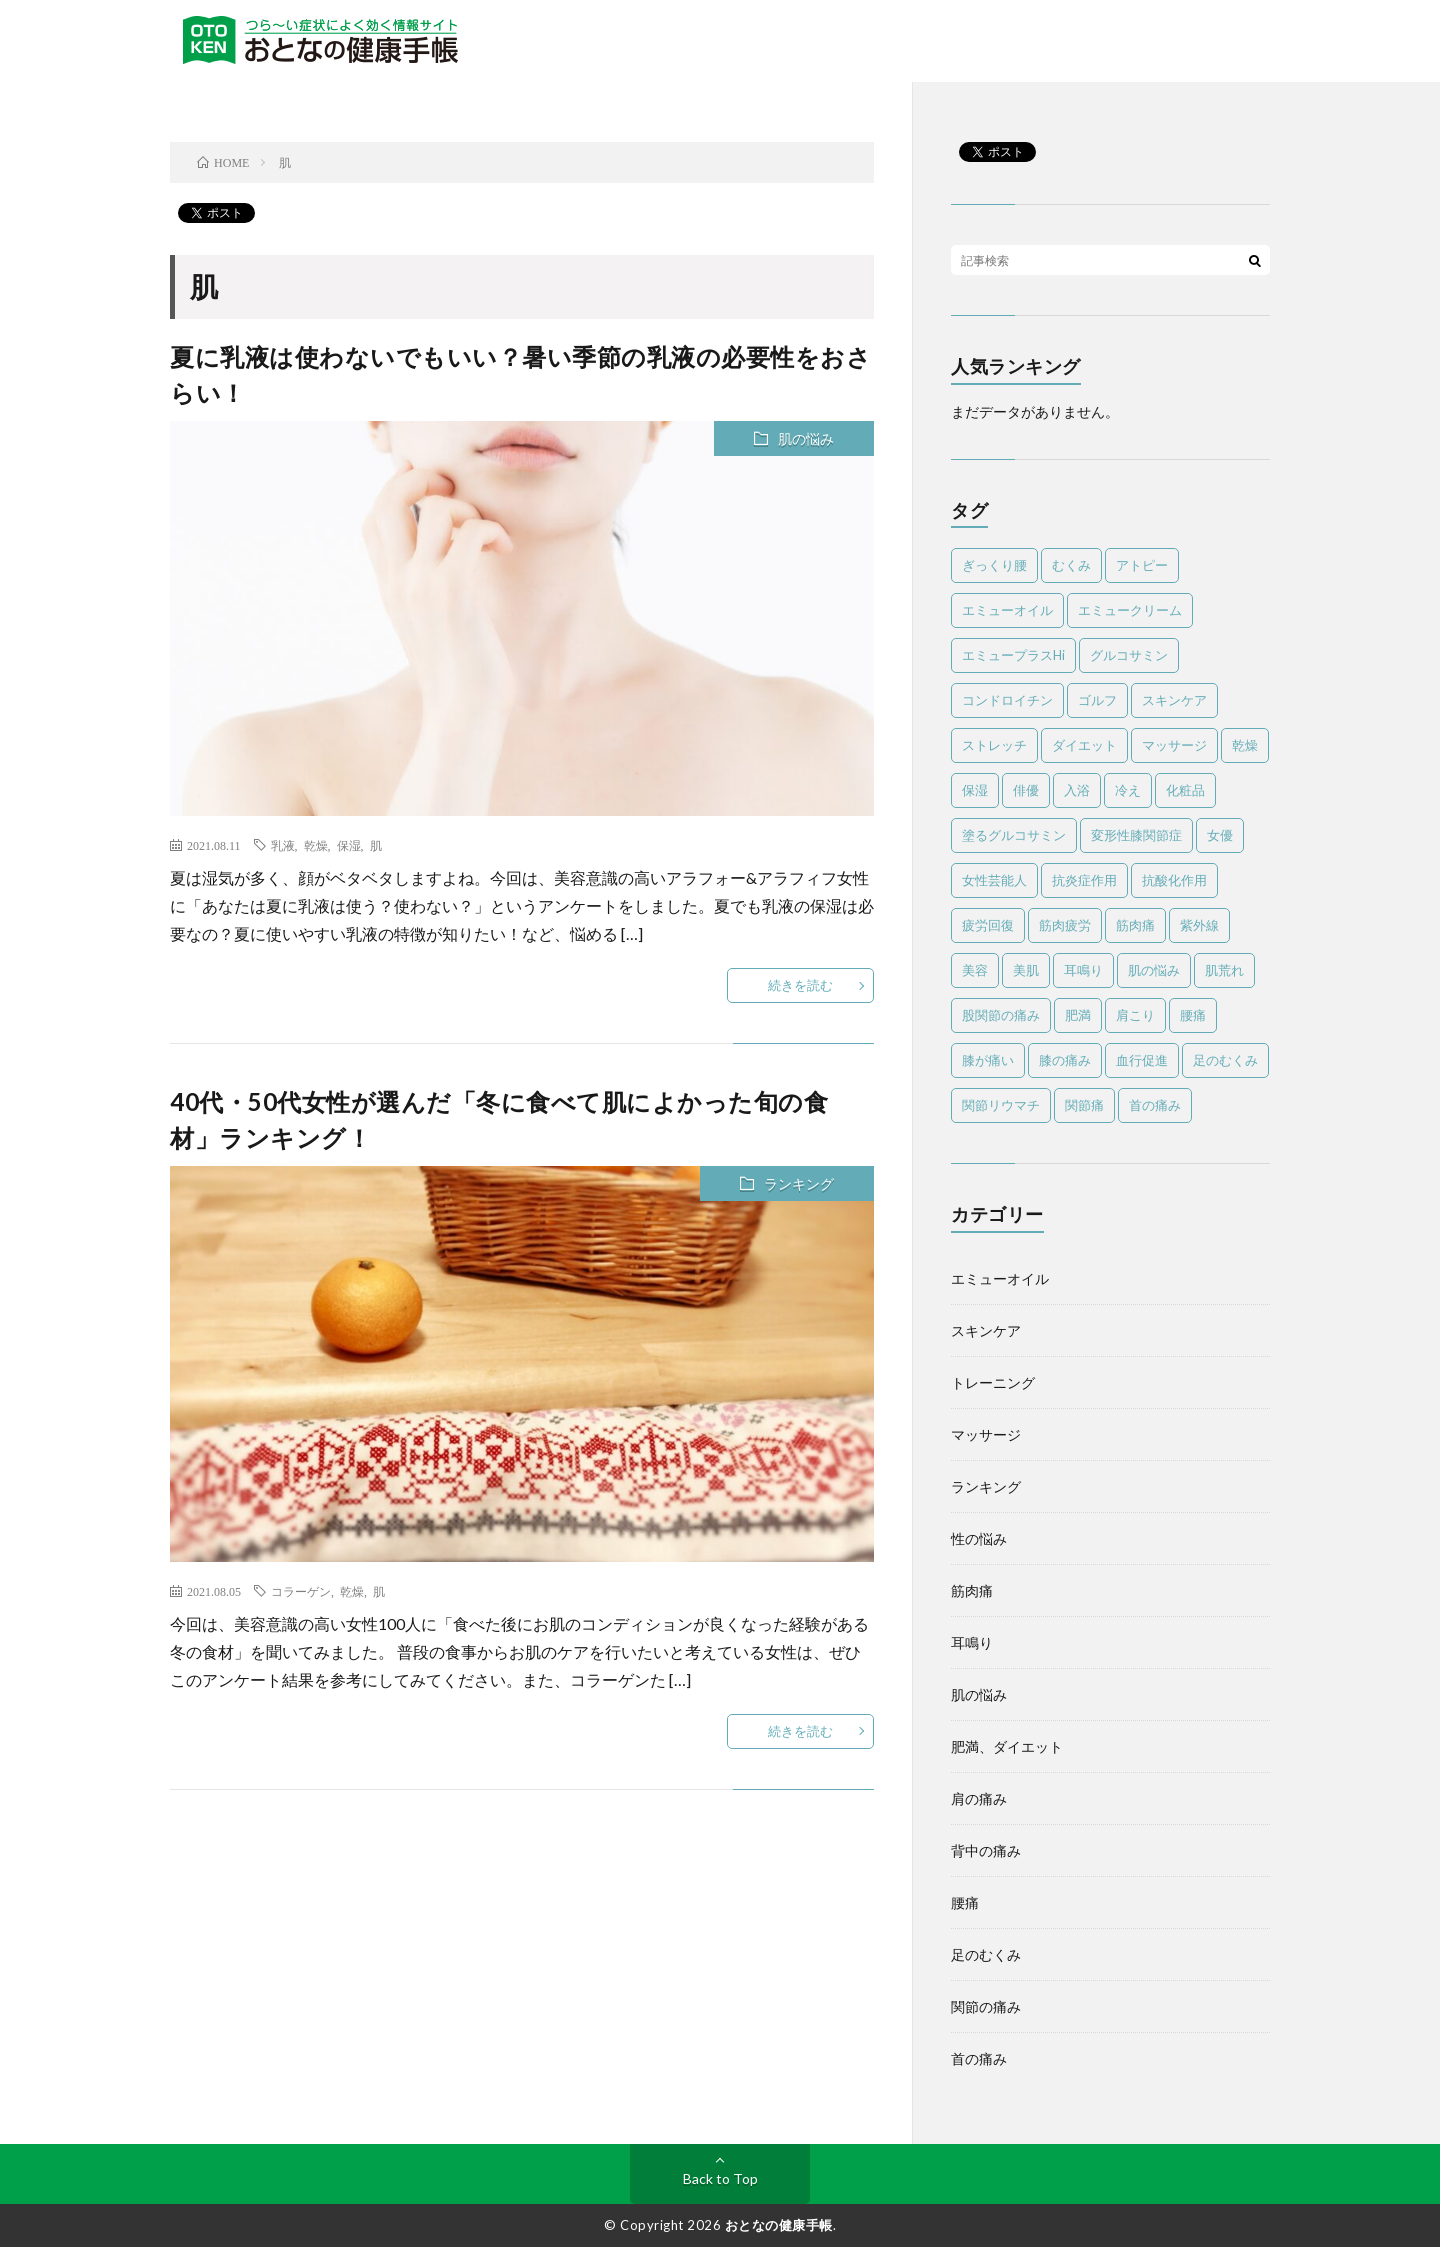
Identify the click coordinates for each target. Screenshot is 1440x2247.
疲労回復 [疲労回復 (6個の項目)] (988, 925)
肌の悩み (806, 438)
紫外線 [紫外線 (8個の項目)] (1199, 925)
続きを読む (800, 985)
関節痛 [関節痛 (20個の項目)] (1084, 1105)
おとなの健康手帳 (779, 2225)
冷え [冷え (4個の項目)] (1128, 790)
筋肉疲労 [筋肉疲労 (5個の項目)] (1065, 925)
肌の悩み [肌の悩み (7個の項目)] (1154, 970)
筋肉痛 (972, 1590)
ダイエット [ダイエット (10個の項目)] (1084, 745)
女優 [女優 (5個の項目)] (1220, 835)
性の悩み (979, 1538)
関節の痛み (986, 2006)
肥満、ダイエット (1007, 1746)
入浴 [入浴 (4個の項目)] (1077, 790)
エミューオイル (1000, 1278)
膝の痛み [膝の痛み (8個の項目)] (1065, 1060)
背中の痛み (986, 1850)
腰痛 (965, 1902)
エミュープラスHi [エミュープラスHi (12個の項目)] (1013, 655)
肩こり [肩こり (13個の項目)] (1135, 1015)
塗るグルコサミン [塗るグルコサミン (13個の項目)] (1014, 835)
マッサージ (986, 1434)
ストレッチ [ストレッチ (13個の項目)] (994, 745)
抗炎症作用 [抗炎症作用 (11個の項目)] (1084, 880)
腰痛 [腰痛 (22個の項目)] (1193, 1015)
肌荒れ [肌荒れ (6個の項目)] (1224, 970)
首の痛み (979, 2058)
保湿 (349, 845)
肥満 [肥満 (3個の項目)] (1078, 1015)
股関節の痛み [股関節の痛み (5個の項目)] (1001, 1015)
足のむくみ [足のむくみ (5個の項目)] (1225, 1060)
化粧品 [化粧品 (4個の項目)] (1185, 790)
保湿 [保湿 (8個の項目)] (975, 790)
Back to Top (720, 2178)
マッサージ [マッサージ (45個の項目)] (1174, 745)
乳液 (283, 845)
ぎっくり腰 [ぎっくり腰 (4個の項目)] (994, 565)
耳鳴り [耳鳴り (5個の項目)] (1083, 970)
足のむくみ (986, 1954)
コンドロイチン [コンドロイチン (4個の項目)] (1007, 700)
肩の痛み (979, 1798)
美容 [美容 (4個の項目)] (975, 970)
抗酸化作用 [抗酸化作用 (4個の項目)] (1174, 880)
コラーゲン (301, 1591)
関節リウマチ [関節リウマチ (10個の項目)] (1001, 1105)
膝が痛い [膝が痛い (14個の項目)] (988, 1060)
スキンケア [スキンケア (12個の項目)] (1174, 700)
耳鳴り (972, 1642)
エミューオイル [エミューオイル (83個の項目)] (1007, 610)
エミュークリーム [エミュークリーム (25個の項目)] (1130, 610)
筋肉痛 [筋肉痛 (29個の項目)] (1135, 925)
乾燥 (316, 845)
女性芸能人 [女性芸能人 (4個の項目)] (994, 880)
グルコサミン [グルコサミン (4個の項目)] (1129, 655)
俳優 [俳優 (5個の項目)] (1026, 790)
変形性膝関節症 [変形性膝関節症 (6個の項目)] (1136, 835)
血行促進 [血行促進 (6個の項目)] (1142, 1060)
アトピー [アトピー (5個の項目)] (1142, 565)
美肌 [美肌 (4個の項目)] (1026, 970)
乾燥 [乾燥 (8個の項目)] (1245, 745)
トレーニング (993, 1382)
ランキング (799, 1183)
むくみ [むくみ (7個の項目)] (1071, 565)
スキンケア (986, 1330)
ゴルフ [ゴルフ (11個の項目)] (1097, 700)
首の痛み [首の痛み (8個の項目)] (1155, 1105)
